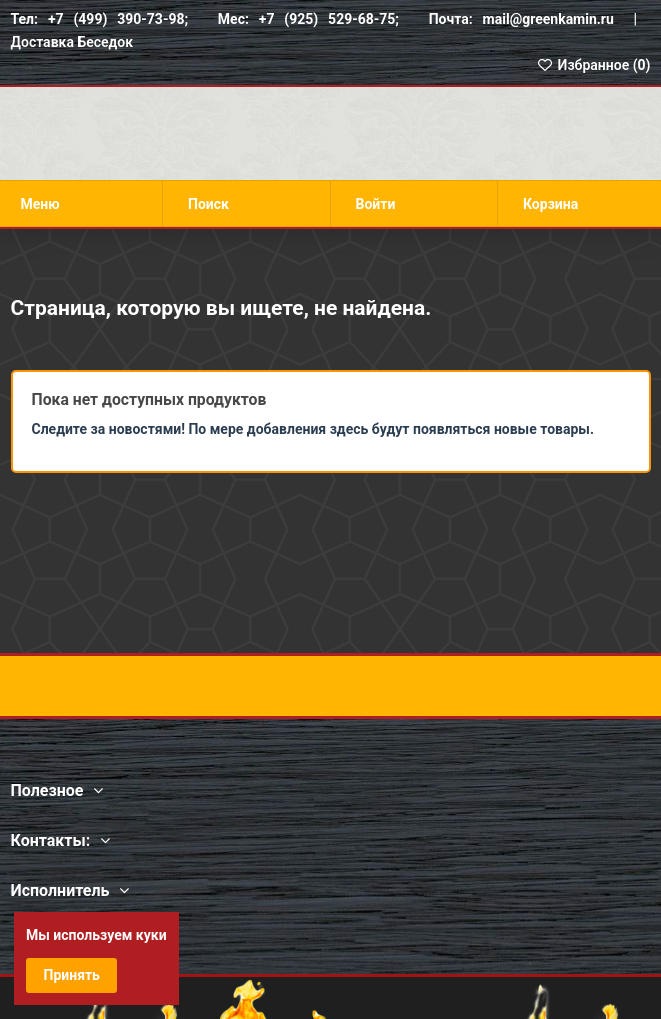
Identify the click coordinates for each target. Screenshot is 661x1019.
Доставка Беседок (72, 42)
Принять (72, 975)
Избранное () (593, 65)
